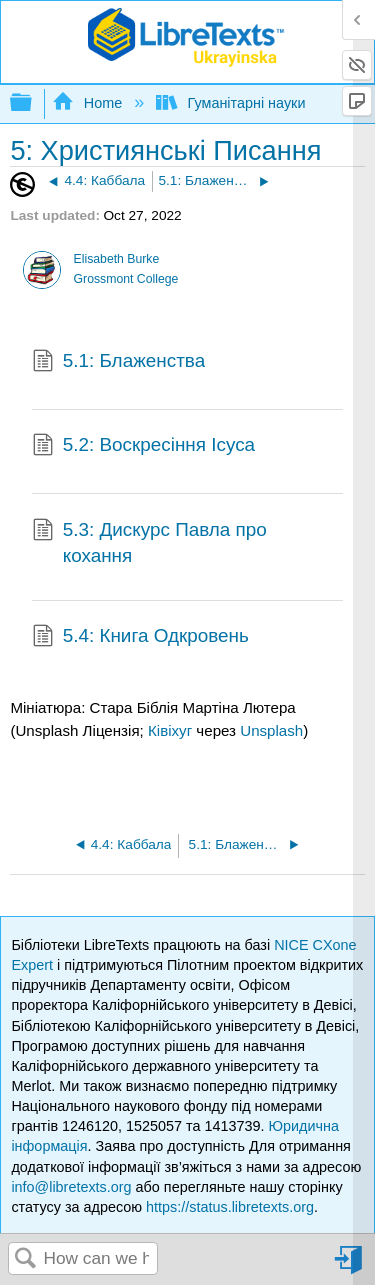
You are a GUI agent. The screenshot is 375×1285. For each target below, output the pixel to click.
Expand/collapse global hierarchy (34, 103)
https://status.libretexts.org (230, 1207)
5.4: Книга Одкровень (140, 638)
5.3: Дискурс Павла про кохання (149, 543)
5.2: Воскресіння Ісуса (143, 447)
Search (26, 1259)
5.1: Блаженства (118, 363)
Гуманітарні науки (232, 103)
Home (89, 103)
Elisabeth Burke (117, 259)
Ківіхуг (170, 730)
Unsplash (271, 730)
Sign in (350, 1267)
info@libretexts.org (71, 1187)
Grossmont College (126, 279)
